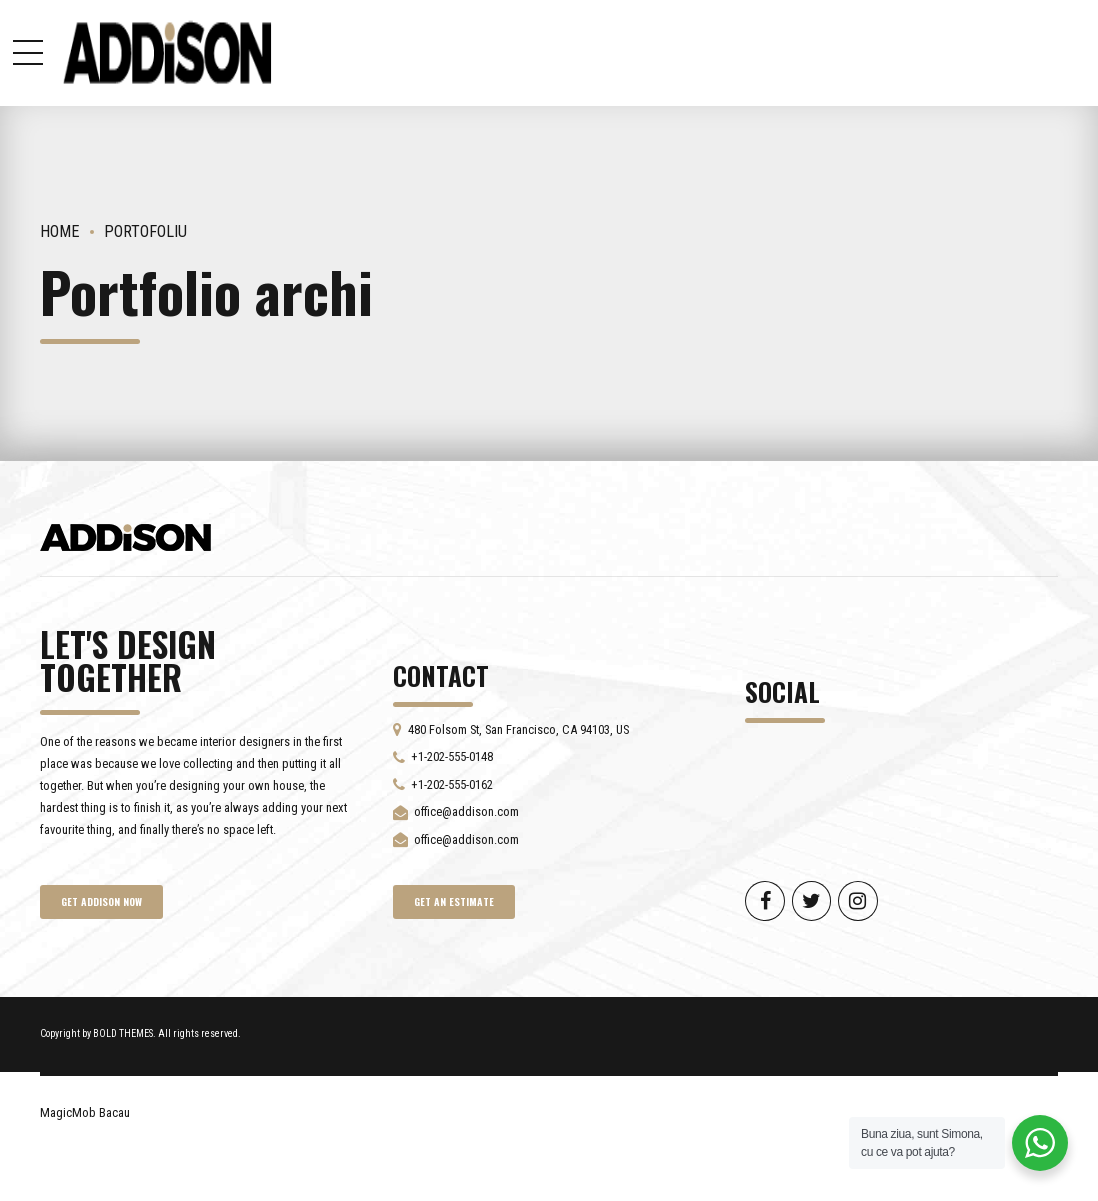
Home (60, 231)
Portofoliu (145, 231)
